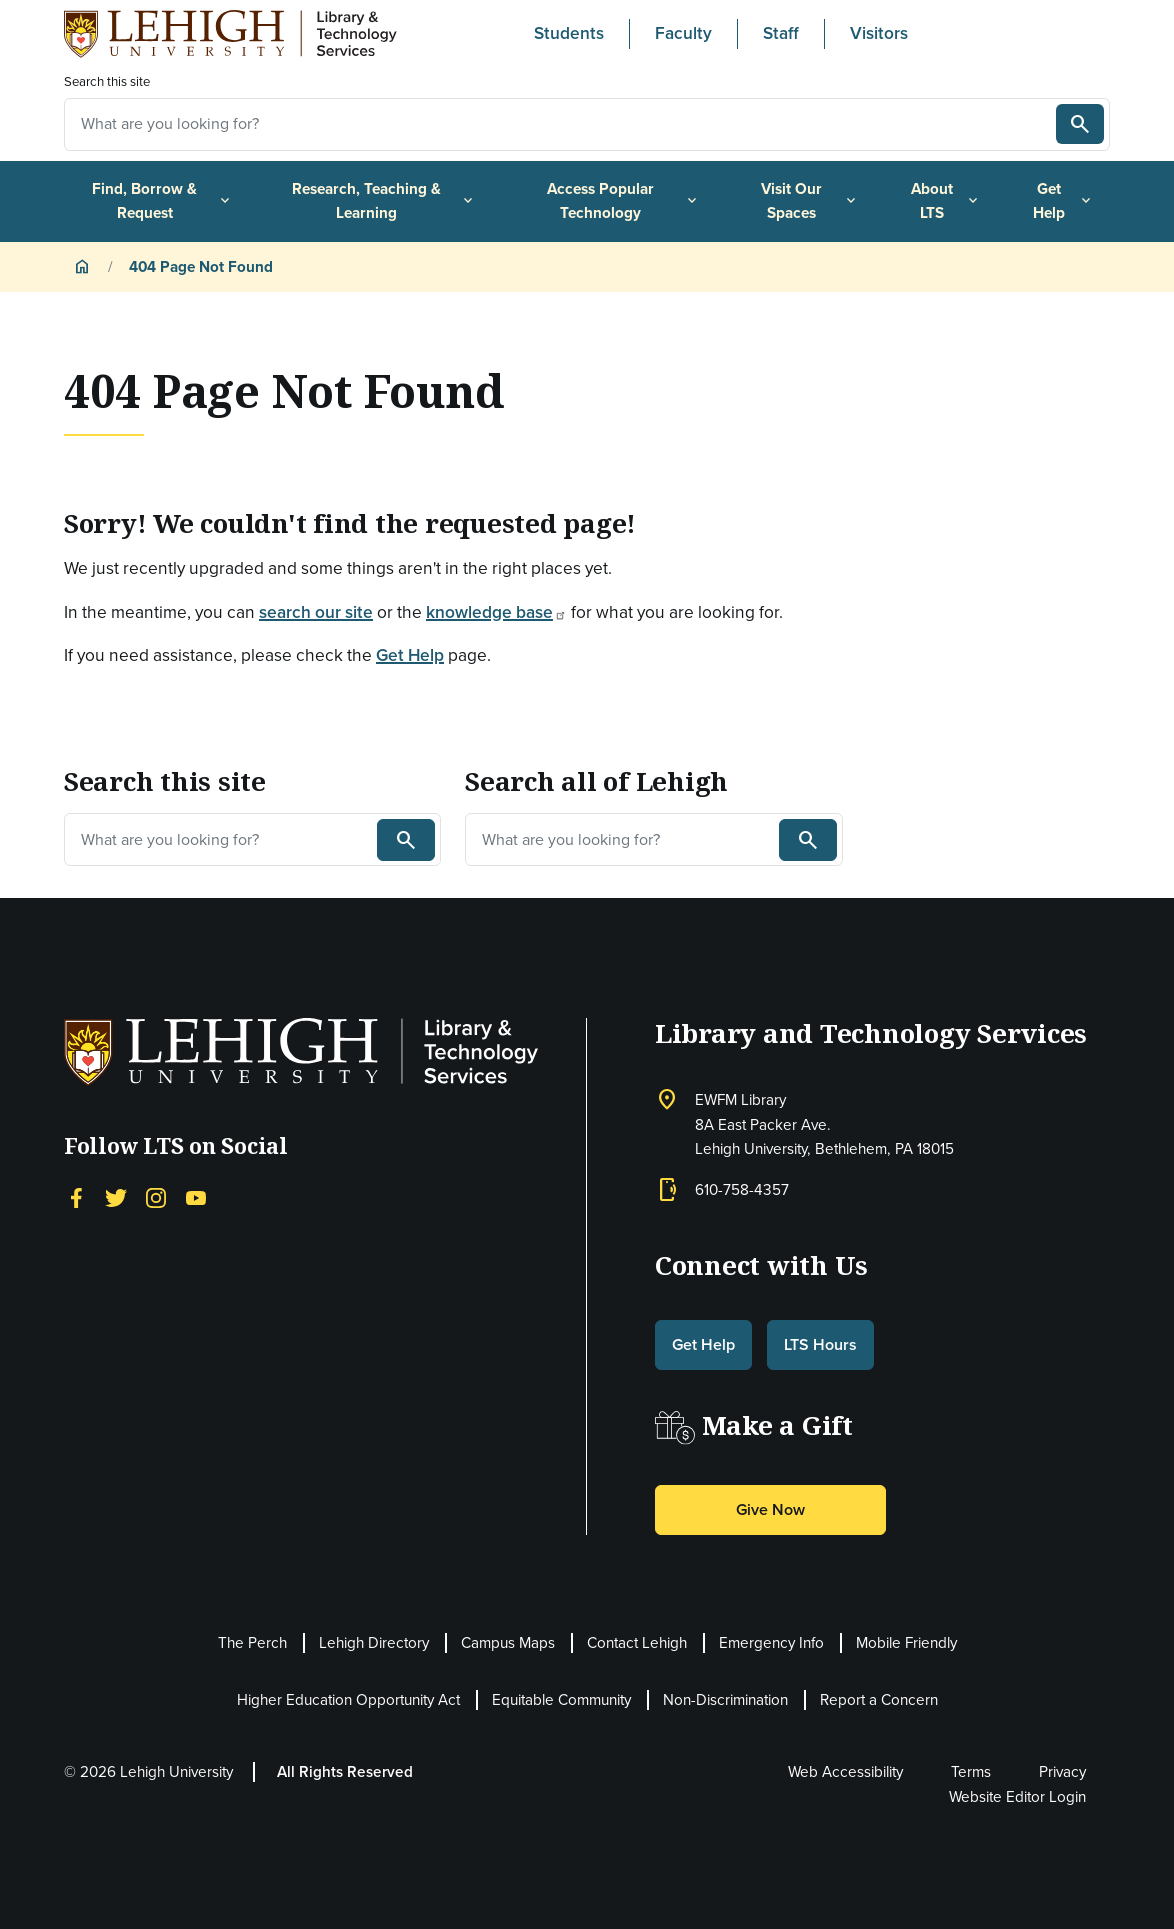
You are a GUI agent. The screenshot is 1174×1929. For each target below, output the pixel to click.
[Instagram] (156, 1196)
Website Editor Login (1017, 1797)
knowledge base (496, 612)
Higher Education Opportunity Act (348, 1700)
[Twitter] (116, 1196)
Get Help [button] (703, 1344)
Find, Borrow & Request (162, 201)
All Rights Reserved (345, 1772)
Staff (781, 33)
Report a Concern (879, 1700)
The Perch (252, 1643)
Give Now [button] (770, 1509)
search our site (316, 612)
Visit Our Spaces (810, 201)
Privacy (1062, 1772)
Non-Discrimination (725, 1700)
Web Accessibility (845, 1772)
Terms (971, 1772)
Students (569, 33)
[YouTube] (196, 1196)
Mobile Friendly (906, 1643)
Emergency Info (771, 1643)
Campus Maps (508, 1643)
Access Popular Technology (624, 201)
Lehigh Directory (374, 1643)
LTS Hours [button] (820, 1344)
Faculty (683, 33)
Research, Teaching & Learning (384, 201)
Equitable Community (561, 1700)
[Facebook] (76, 1196)
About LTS (946, 201)
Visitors (879, 33)
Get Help (1063, 201)
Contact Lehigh (637, 1643)
